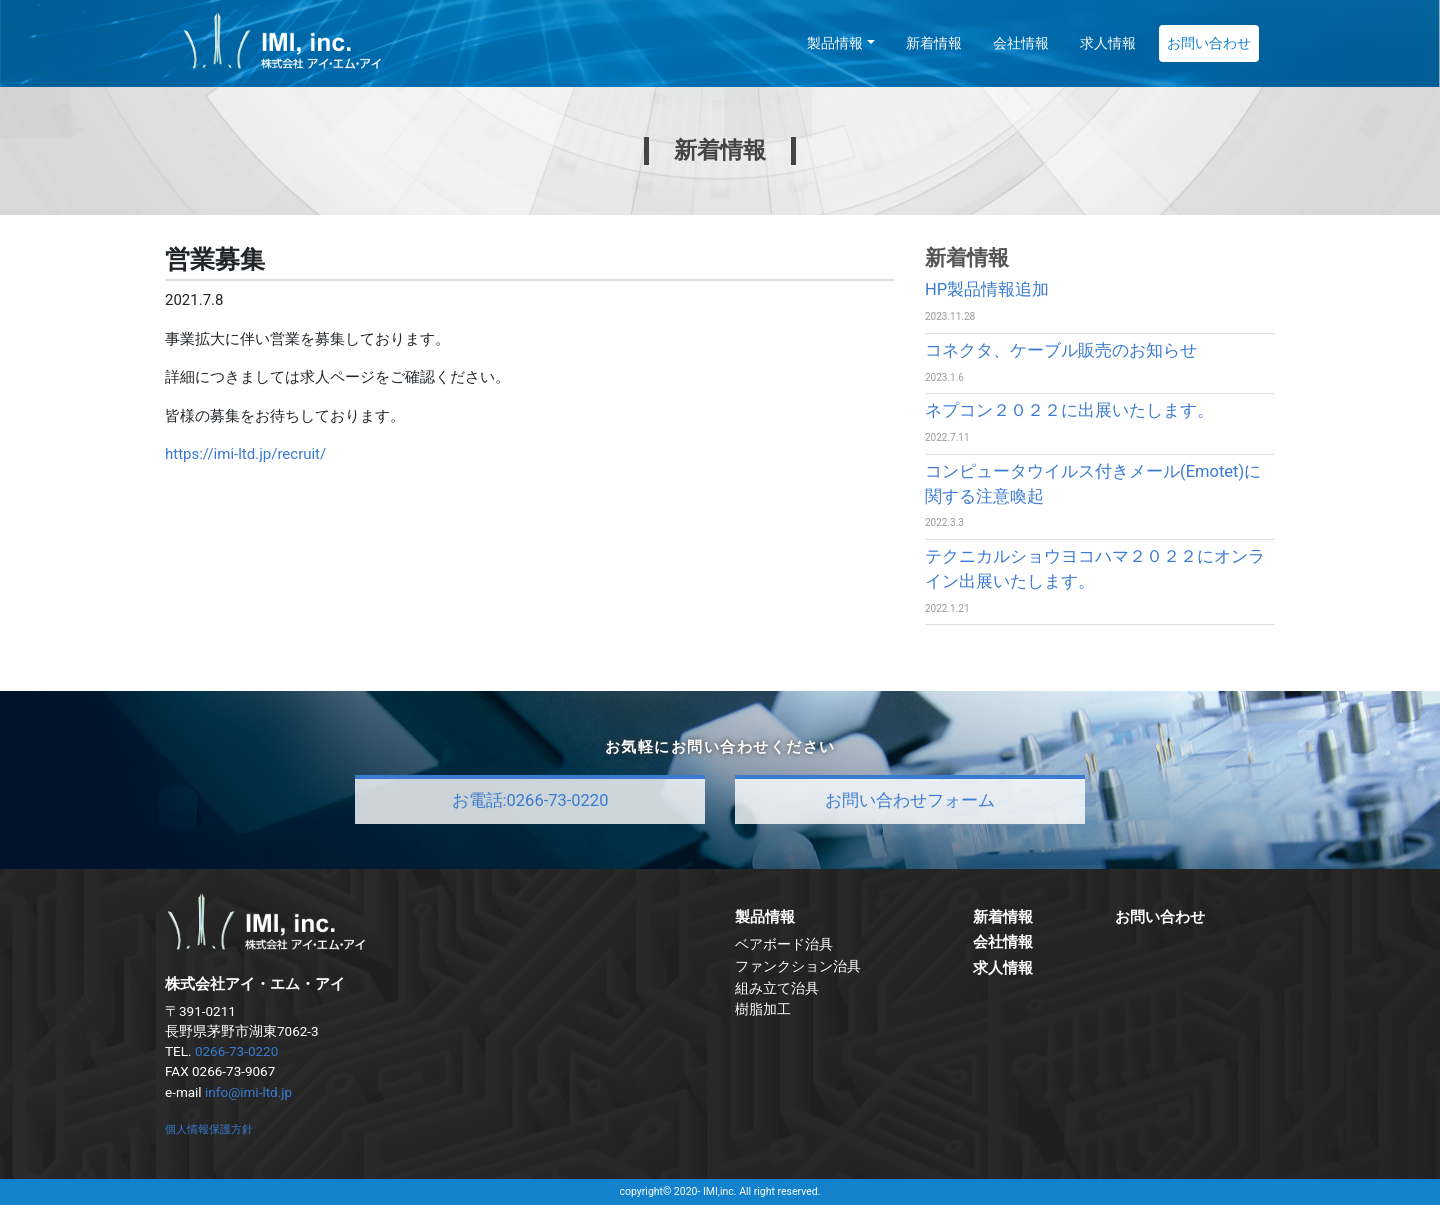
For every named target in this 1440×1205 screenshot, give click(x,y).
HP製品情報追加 (987, 289)
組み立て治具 (777, 988)
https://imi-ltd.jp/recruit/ (245, 454)
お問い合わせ (1209, 43)
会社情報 (1021, 43)
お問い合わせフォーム (910, 800)
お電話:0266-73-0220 (530, 800)
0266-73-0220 (236, 1051)
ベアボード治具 (784, 944)
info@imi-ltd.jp (248, 1092)
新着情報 (934, 43)
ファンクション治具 (798, 966)
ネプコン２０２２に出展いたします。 (1069, 410)
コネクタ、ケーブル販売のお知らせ (1061, 350)
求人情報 (1108, 43)
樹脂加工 (763, 1009)
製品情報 (835, 43)
